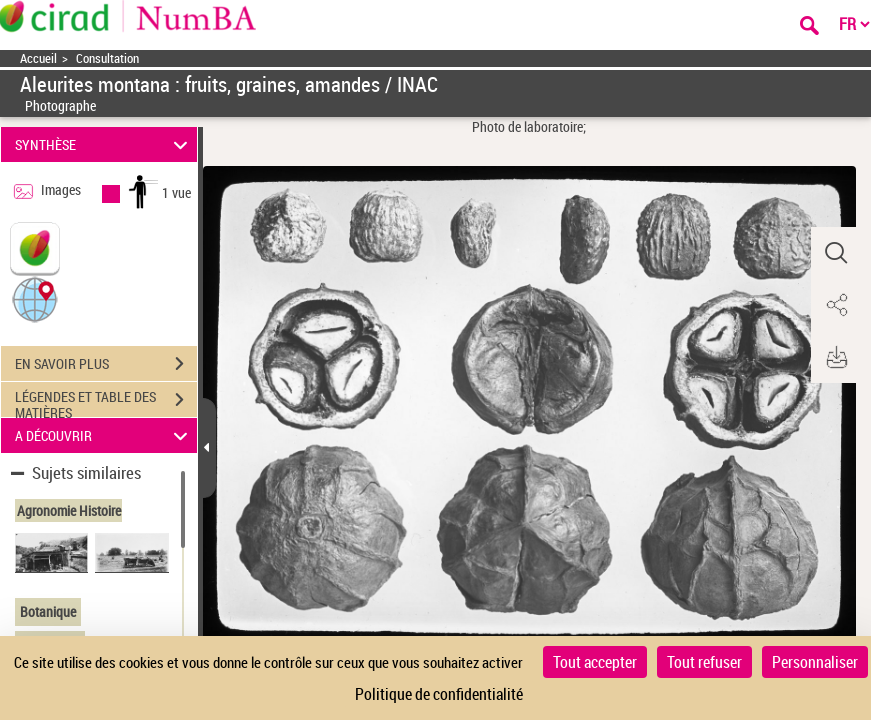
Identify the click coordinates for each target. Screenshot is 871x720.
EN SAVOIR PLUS (106, 364)
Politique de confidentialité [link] (439, 694)
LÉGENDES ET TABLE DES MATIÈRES (106, 402)
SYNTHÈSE (104, 144)
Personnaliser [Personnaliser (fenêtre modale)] (815, 662)
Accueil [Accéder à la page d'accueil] (38, 58)
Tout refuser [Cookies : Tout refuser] (704, 662)
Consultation (107, 58)
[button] (35, 298)
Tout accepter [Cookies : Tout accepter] (595, 662)
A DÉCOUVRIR (104, 435)
